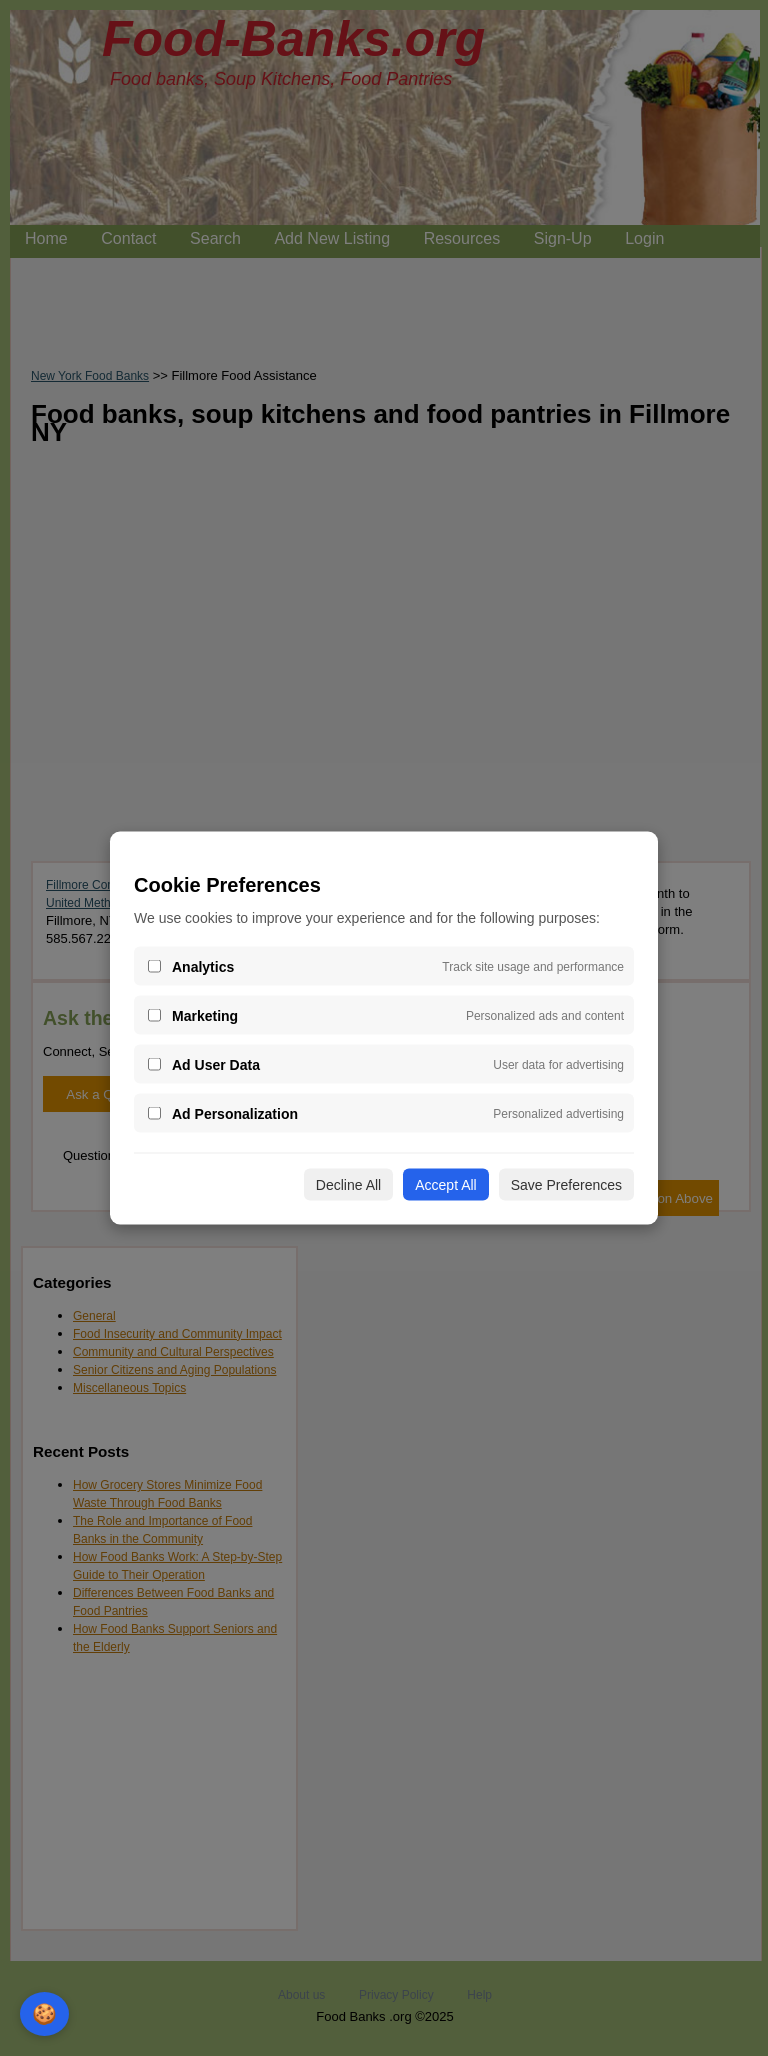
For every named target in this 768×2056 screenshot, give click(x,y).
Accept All (445, 1185)
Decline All (348, 1185)
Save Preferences (566, 1185)
